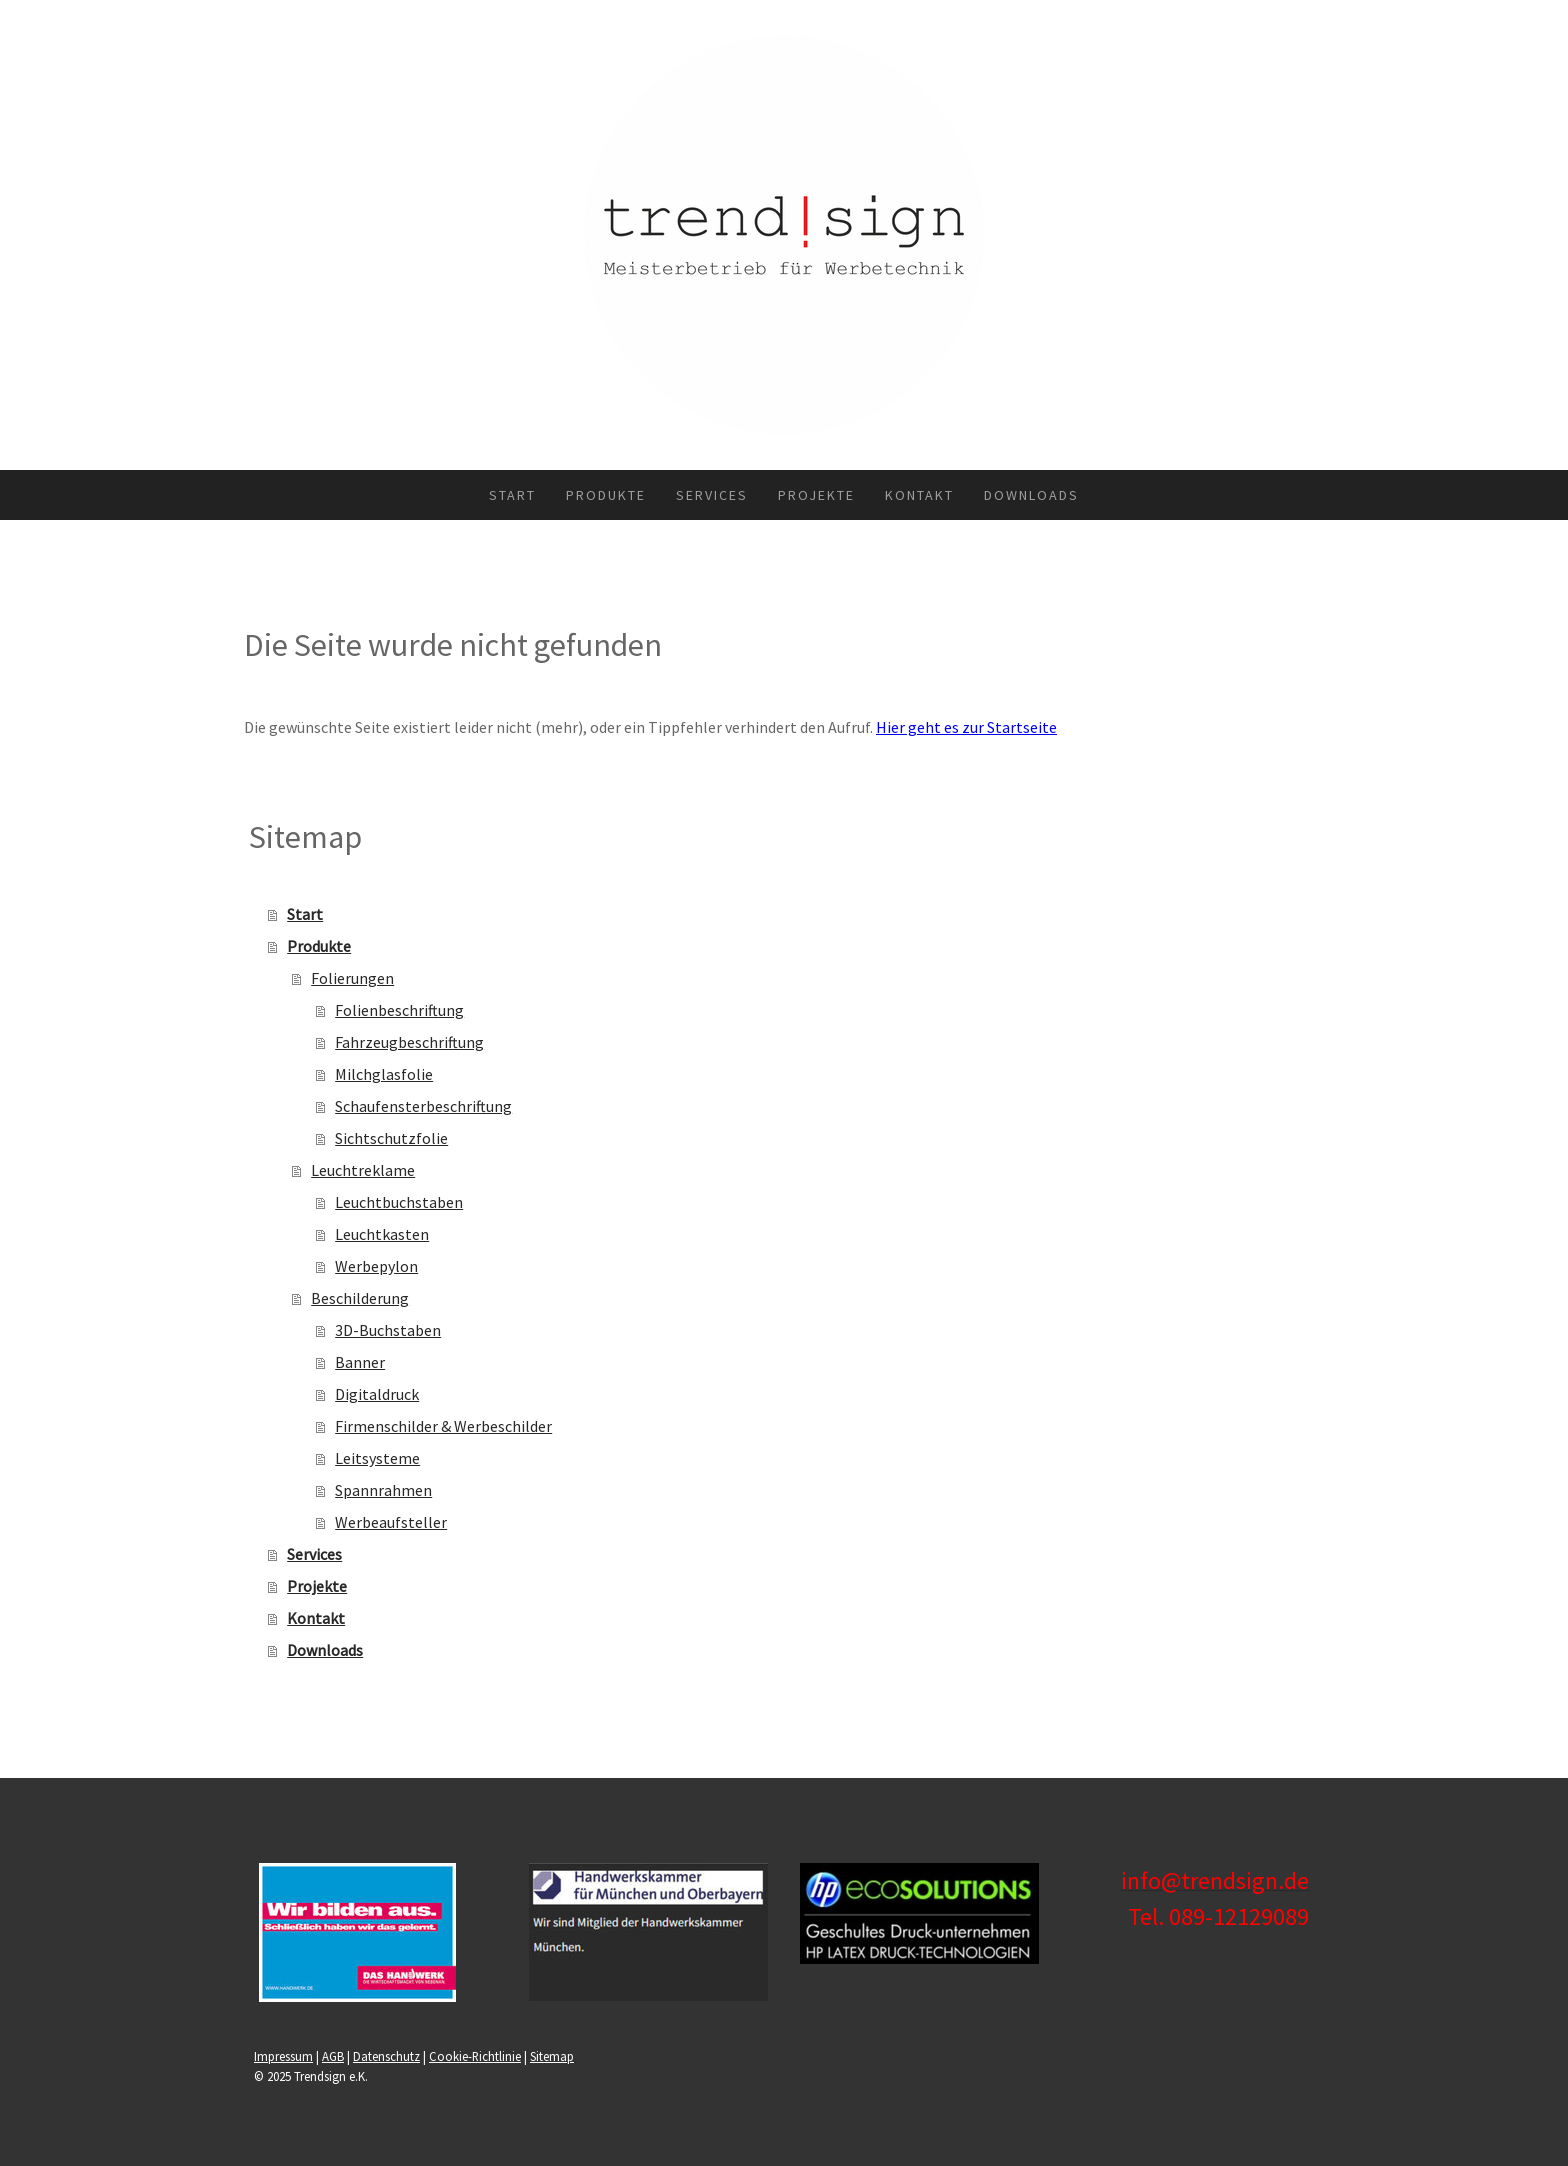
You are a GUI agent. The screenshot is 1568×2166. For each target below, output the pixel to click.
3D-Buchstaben (388, 1330)
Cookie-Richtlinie (475, 2056)
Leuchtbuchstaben (399, 1202)
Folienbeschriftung (399, 1010)
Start (512, 495)
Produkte (606, 495)
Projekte (816, 495)
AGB (333, 2056)
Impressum (283, 2056)
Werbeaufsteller (391, 1522)
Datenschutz (386, 2056)
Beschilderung (360, 1298)
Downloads (1031, 495)
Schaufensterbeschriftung (423, 1106)
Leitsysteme (377, 1458)
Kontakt (919, 495)
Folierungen (352, 978)
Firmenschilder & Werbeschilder (443, 1426)
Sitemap (552, 2056)
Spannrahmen (383, 1490)
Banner (360, 1362)
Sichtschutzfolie (391, 1138)
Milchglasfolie (384, 1074)
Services (712, 495)
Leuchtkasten (382, 1234)
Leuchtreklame (363, 1170)
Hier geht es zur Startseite (966, 727)
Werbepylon (376, 1266)
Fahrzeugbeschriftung (409, 1042)
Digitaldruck (377, 1394)
